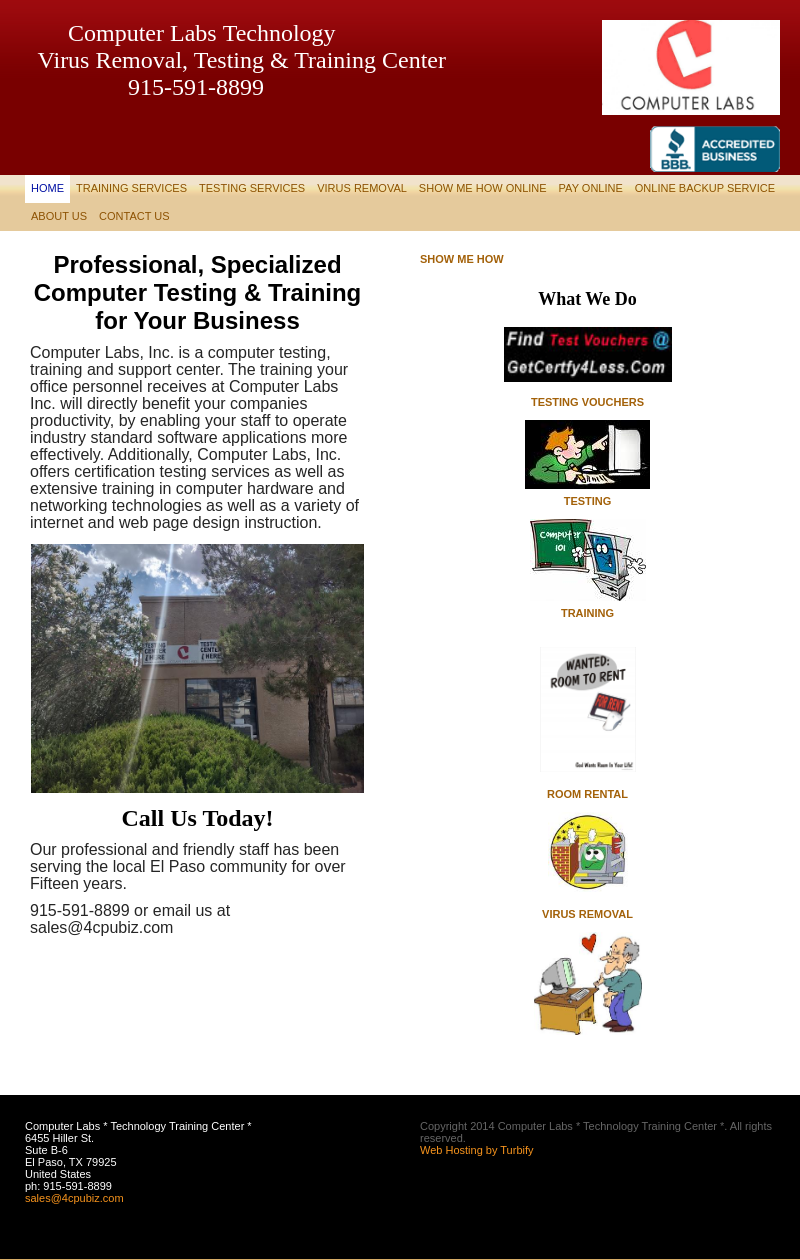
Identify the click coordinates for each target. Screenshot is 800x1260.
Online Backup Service (705, 188)
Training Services (131, 188)
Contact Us (134, 216)
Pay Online (591, 188)
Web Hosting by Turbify (477, 1150)
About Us (59, 216)
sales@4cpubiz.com (74, 1198)
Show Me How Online (483, 188)
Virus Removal (362, 188)
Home (47, 188)
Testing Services (252, 188)
